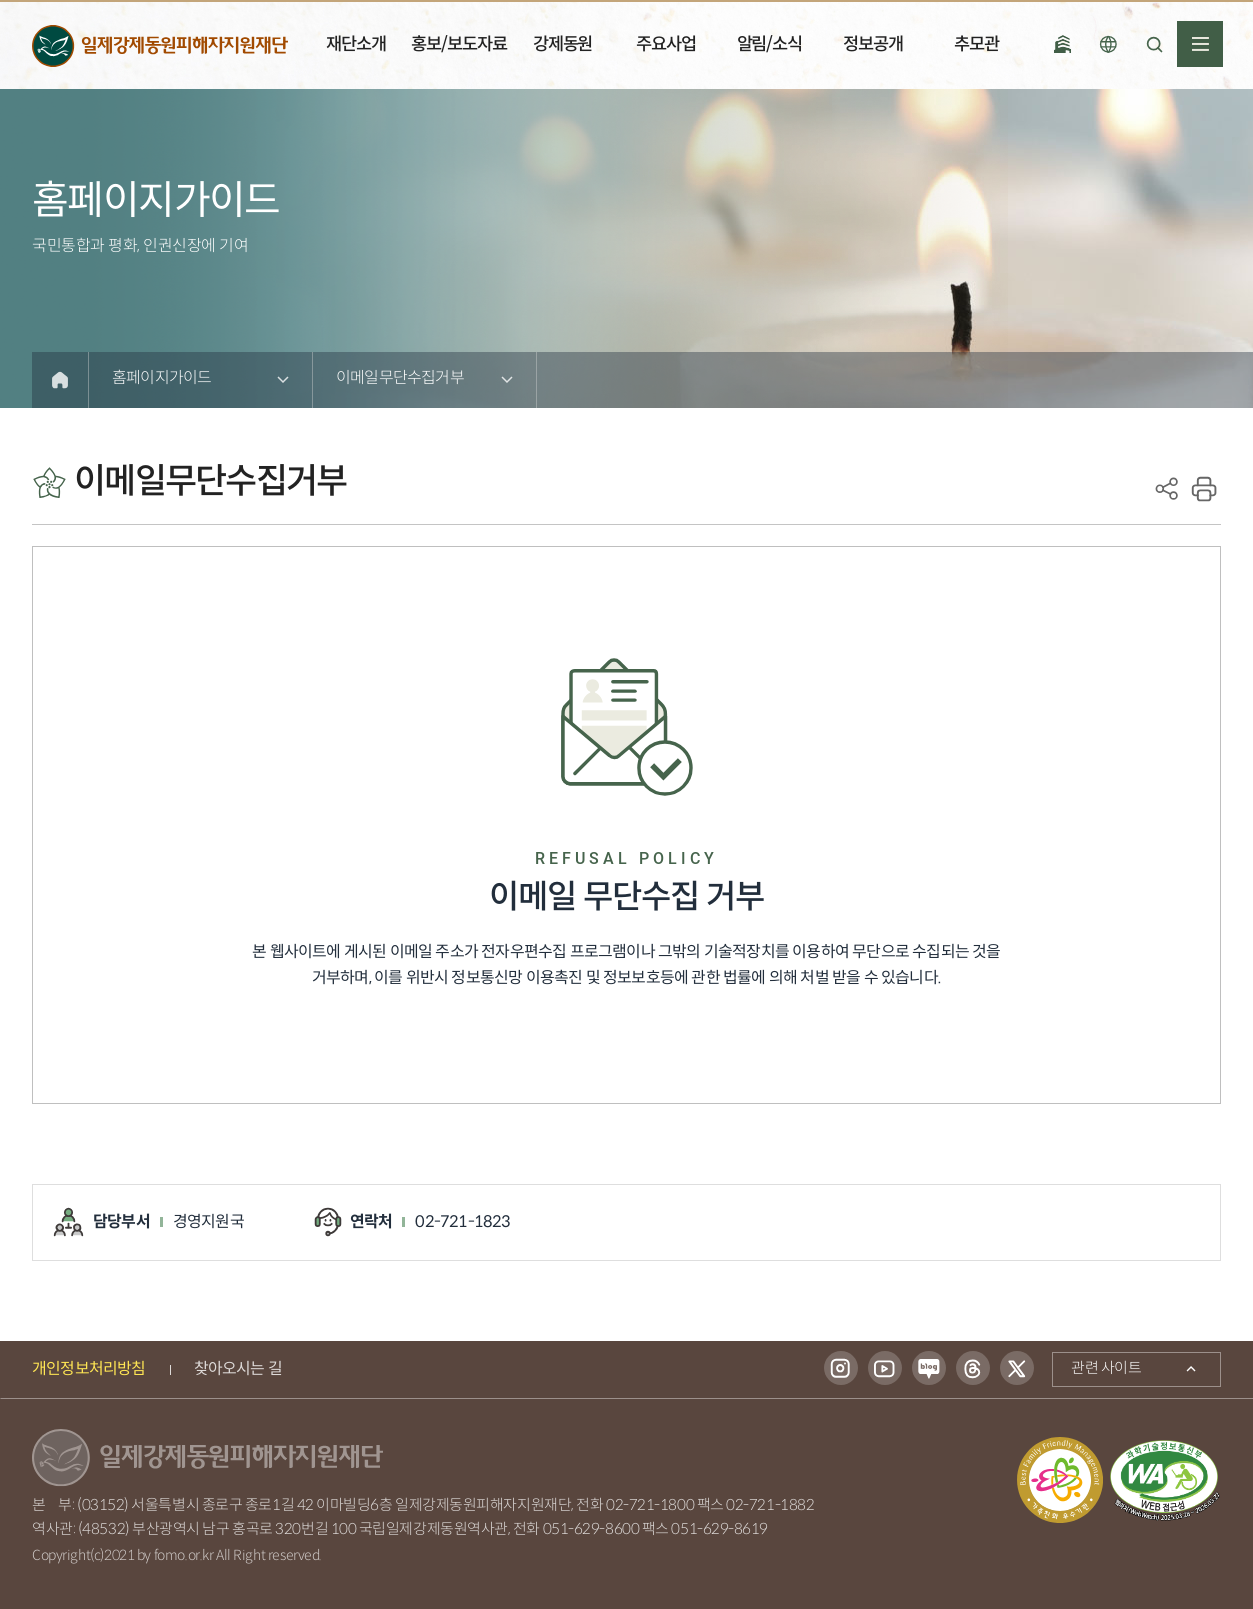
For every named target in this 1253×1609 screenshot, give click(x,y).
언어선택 (1108, 44)
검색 (1154, 44)
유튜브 (885, 1369)
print (1204, 489)
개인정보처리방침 (89, 1369)
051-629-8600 (591, 1529)
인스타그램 (841, 1369)
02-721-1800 (650, 1505)
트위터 (1017, 1369)
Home (60, 380)
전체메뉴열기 (1200, 44)
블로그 (929, 1369)
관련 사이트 (1096, 1366)
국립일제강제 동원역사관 (1062, 44)
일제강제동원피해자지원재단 (160, 45)
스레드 (973, 1369)
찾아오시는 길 (238, 1369)
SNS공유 (1167, 489)
